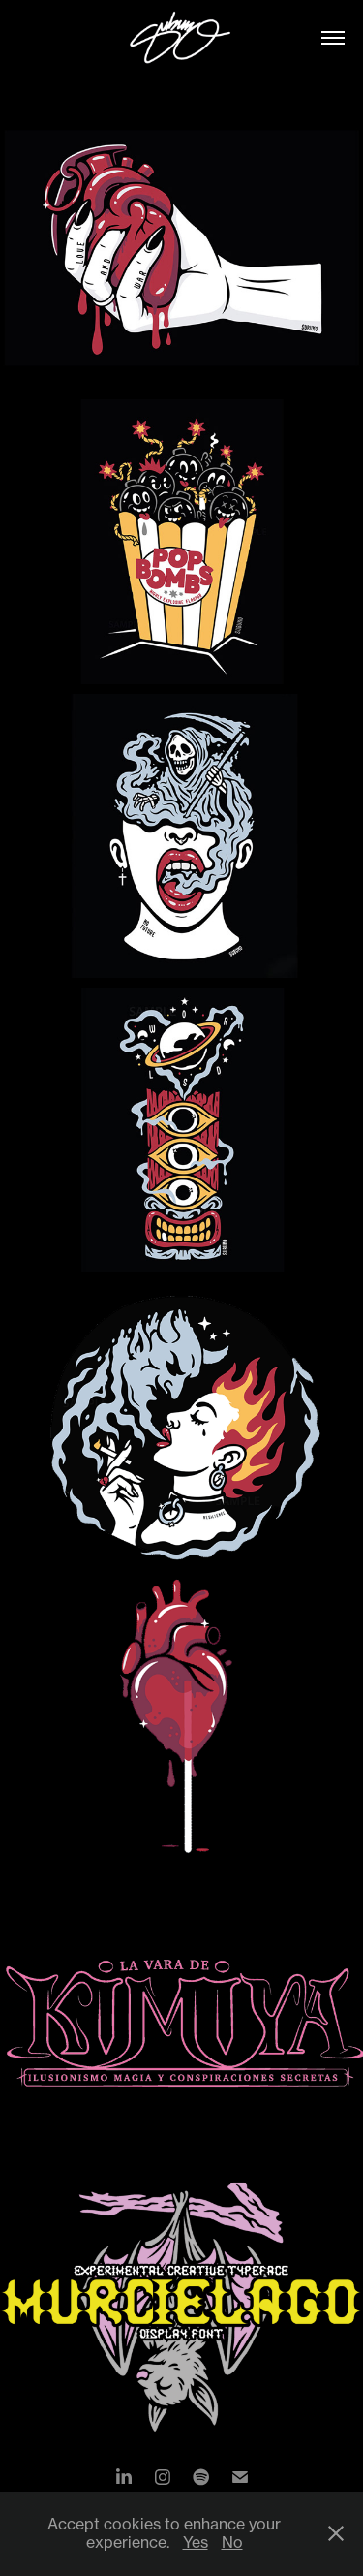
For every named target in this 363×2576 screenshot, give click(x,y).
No (232, 2542)
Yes (195, 2542)
